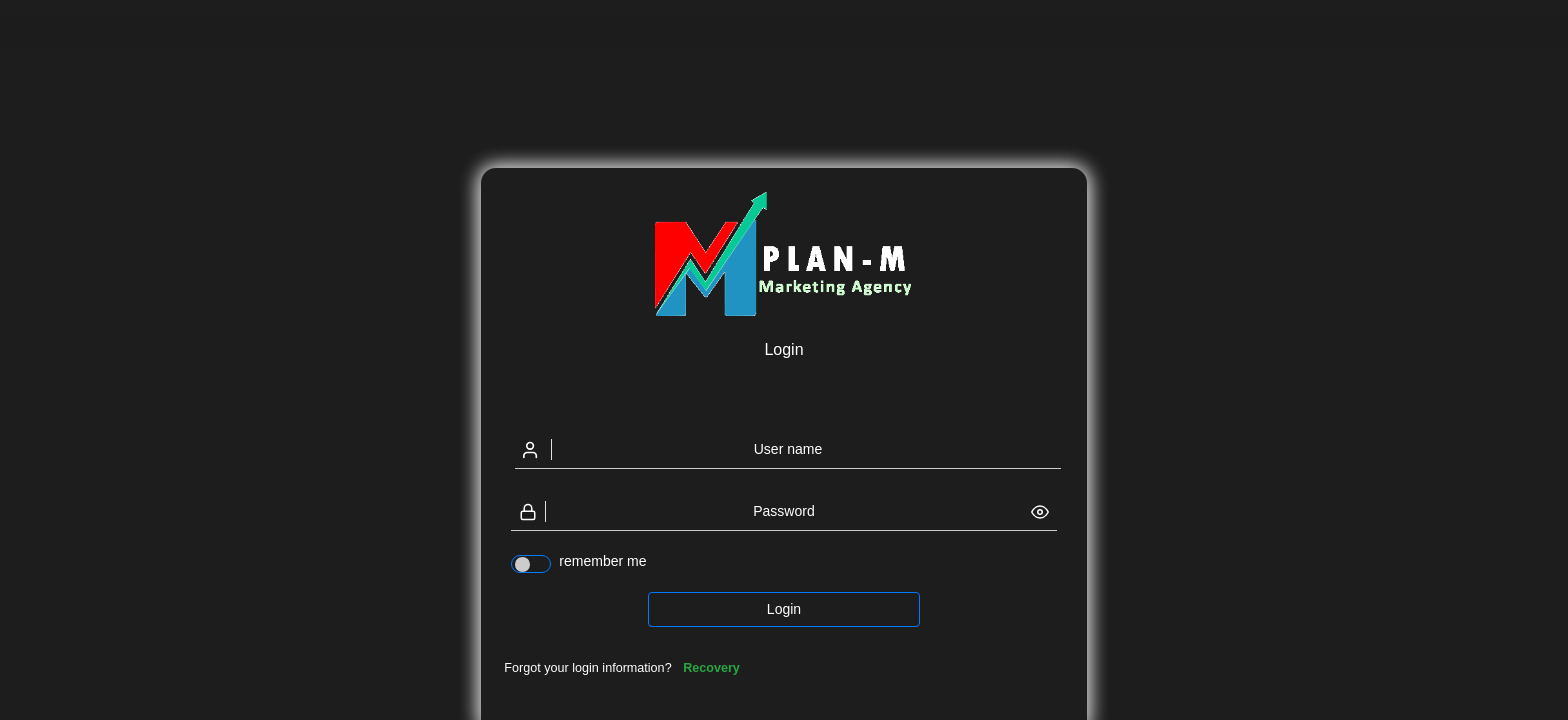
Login (784, 609)
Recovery (711, 668)
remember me (602, 561)
